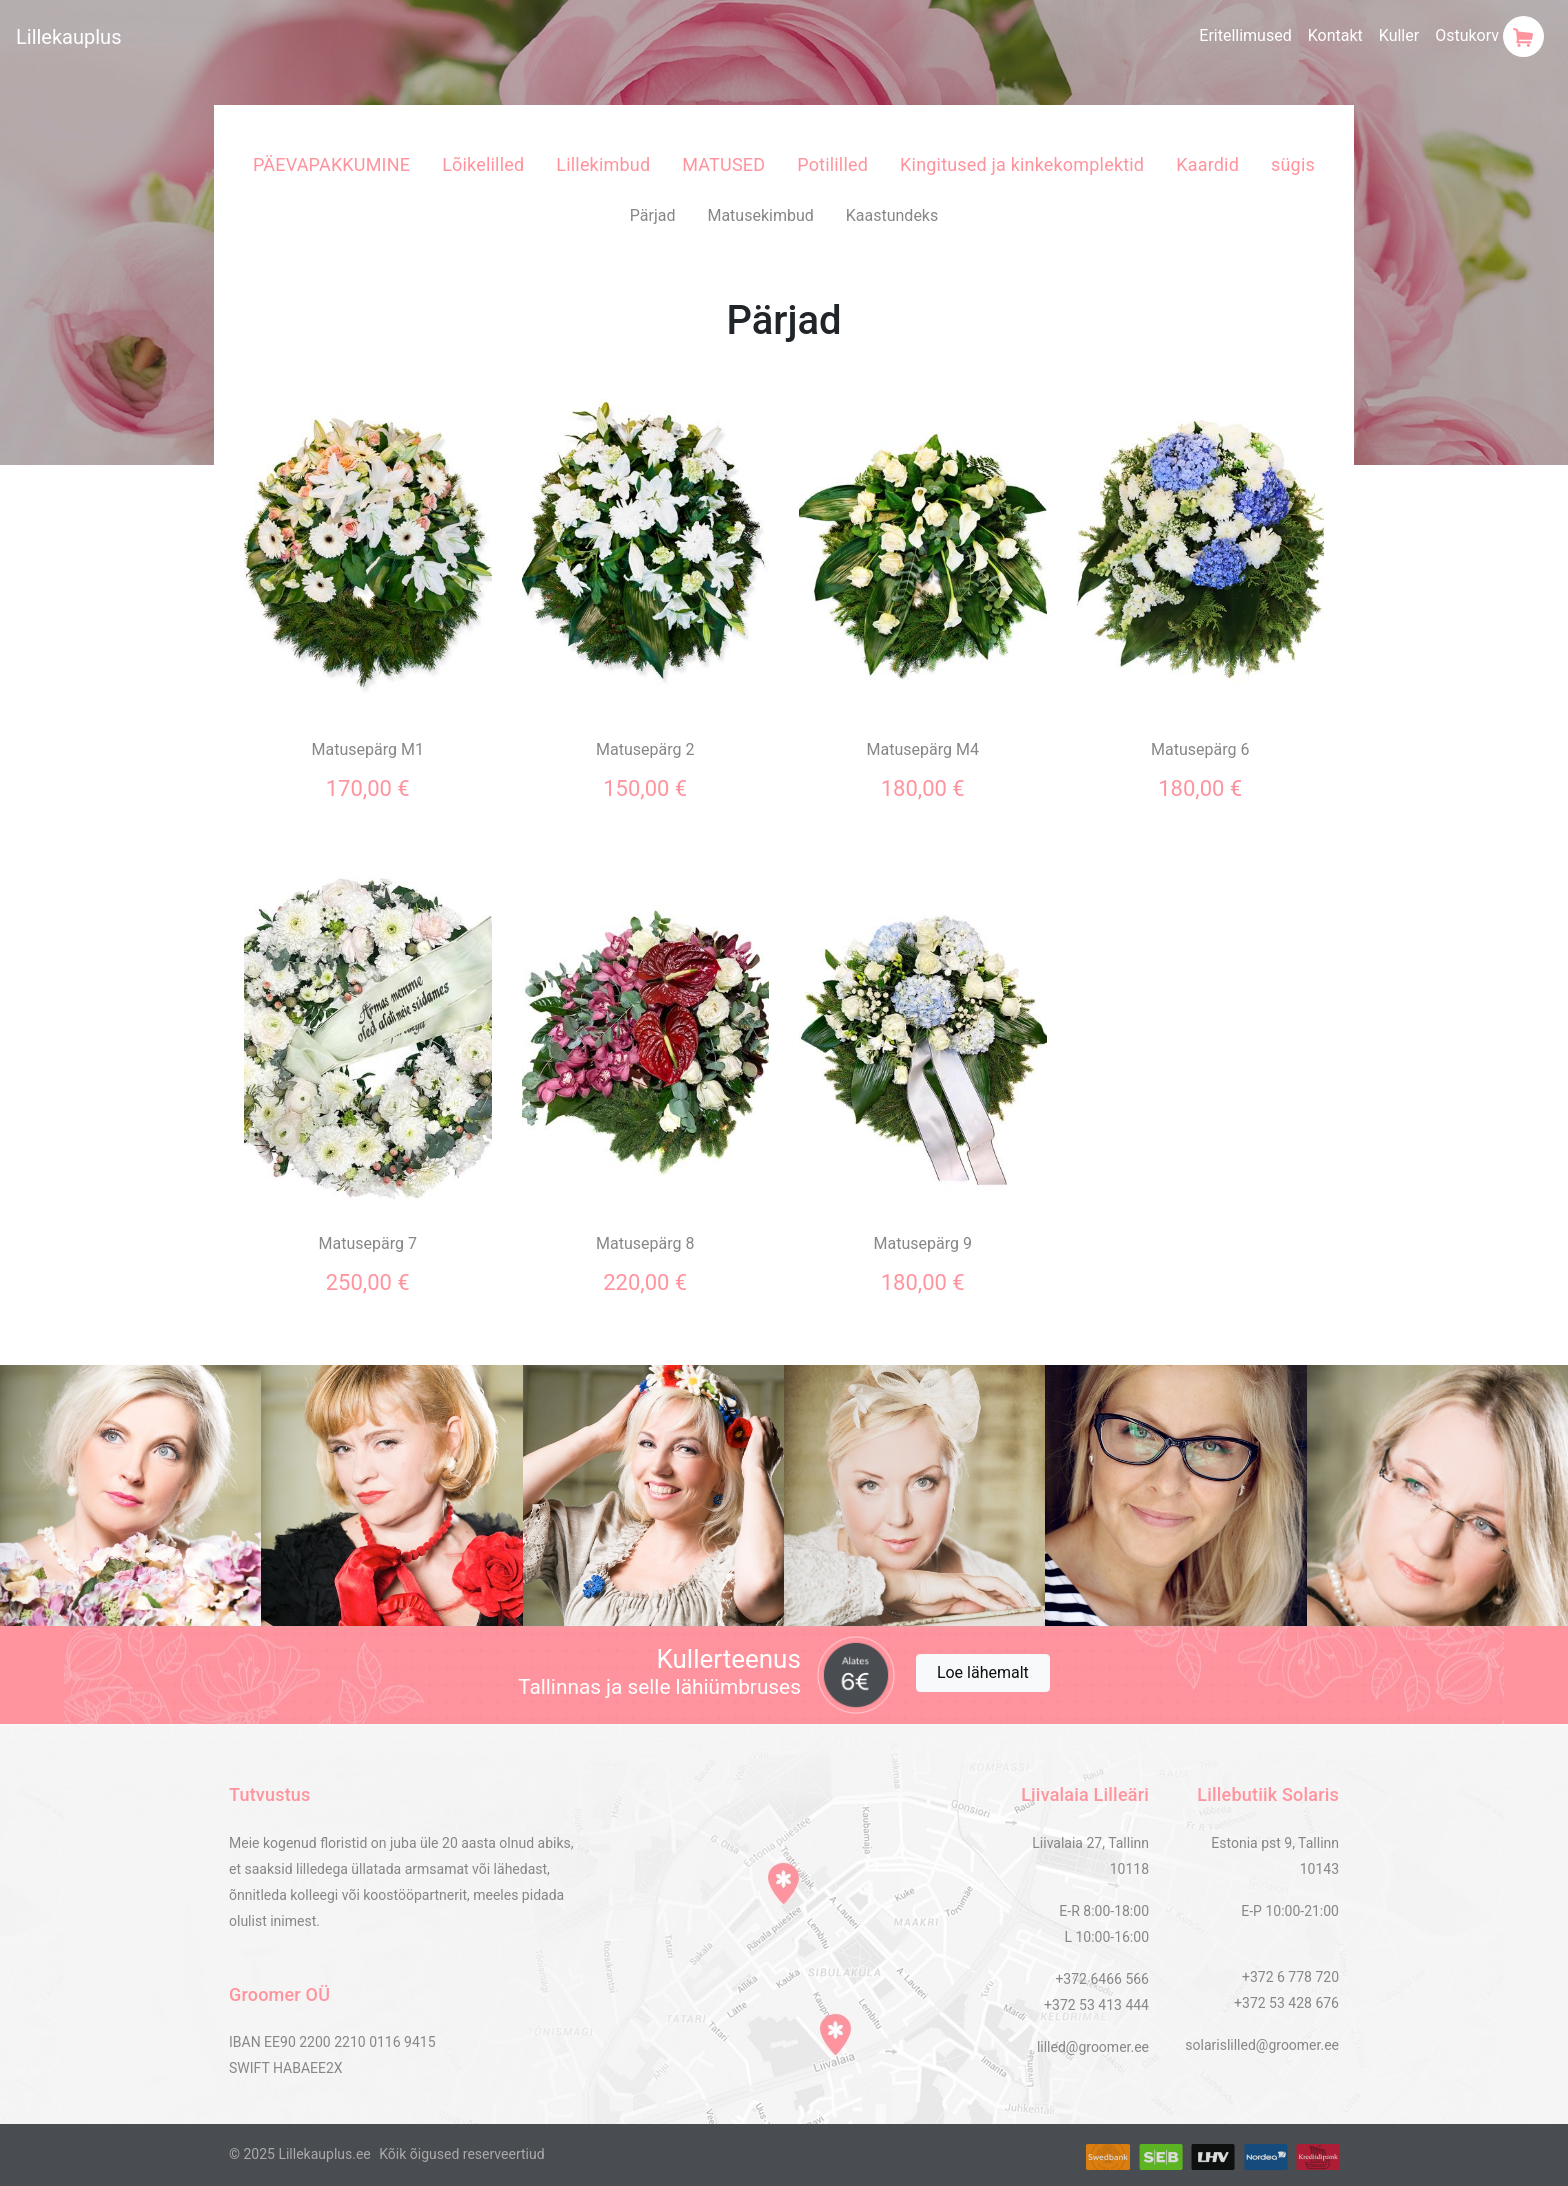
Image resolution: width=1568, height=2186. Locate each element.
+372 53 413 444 (1096, 2005)
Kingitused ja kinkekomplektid (1022, 164)
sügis (1293, 164)
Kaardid (1207, 164)
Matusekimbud (760, 215)
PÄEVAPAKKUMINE (331, 164)
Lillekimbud (603, 164)
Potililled (832, 164)
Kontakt (1335, 35)
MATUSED (723, 164)
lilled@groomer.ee (1093, 2047)
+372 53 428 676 (1286, 2003)
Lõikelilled (483, 164)
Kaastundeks (892, 215)
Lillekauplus (68, 37)
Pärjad (653, 215)
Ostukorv (1489, 36)
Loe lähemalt (983, 1672)
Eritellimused (1245, 35)
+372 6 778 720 (1290, 1977)
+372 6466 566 (1102, 1979)
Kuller (1399, 35)
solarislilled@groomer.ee (1262, 2045)
